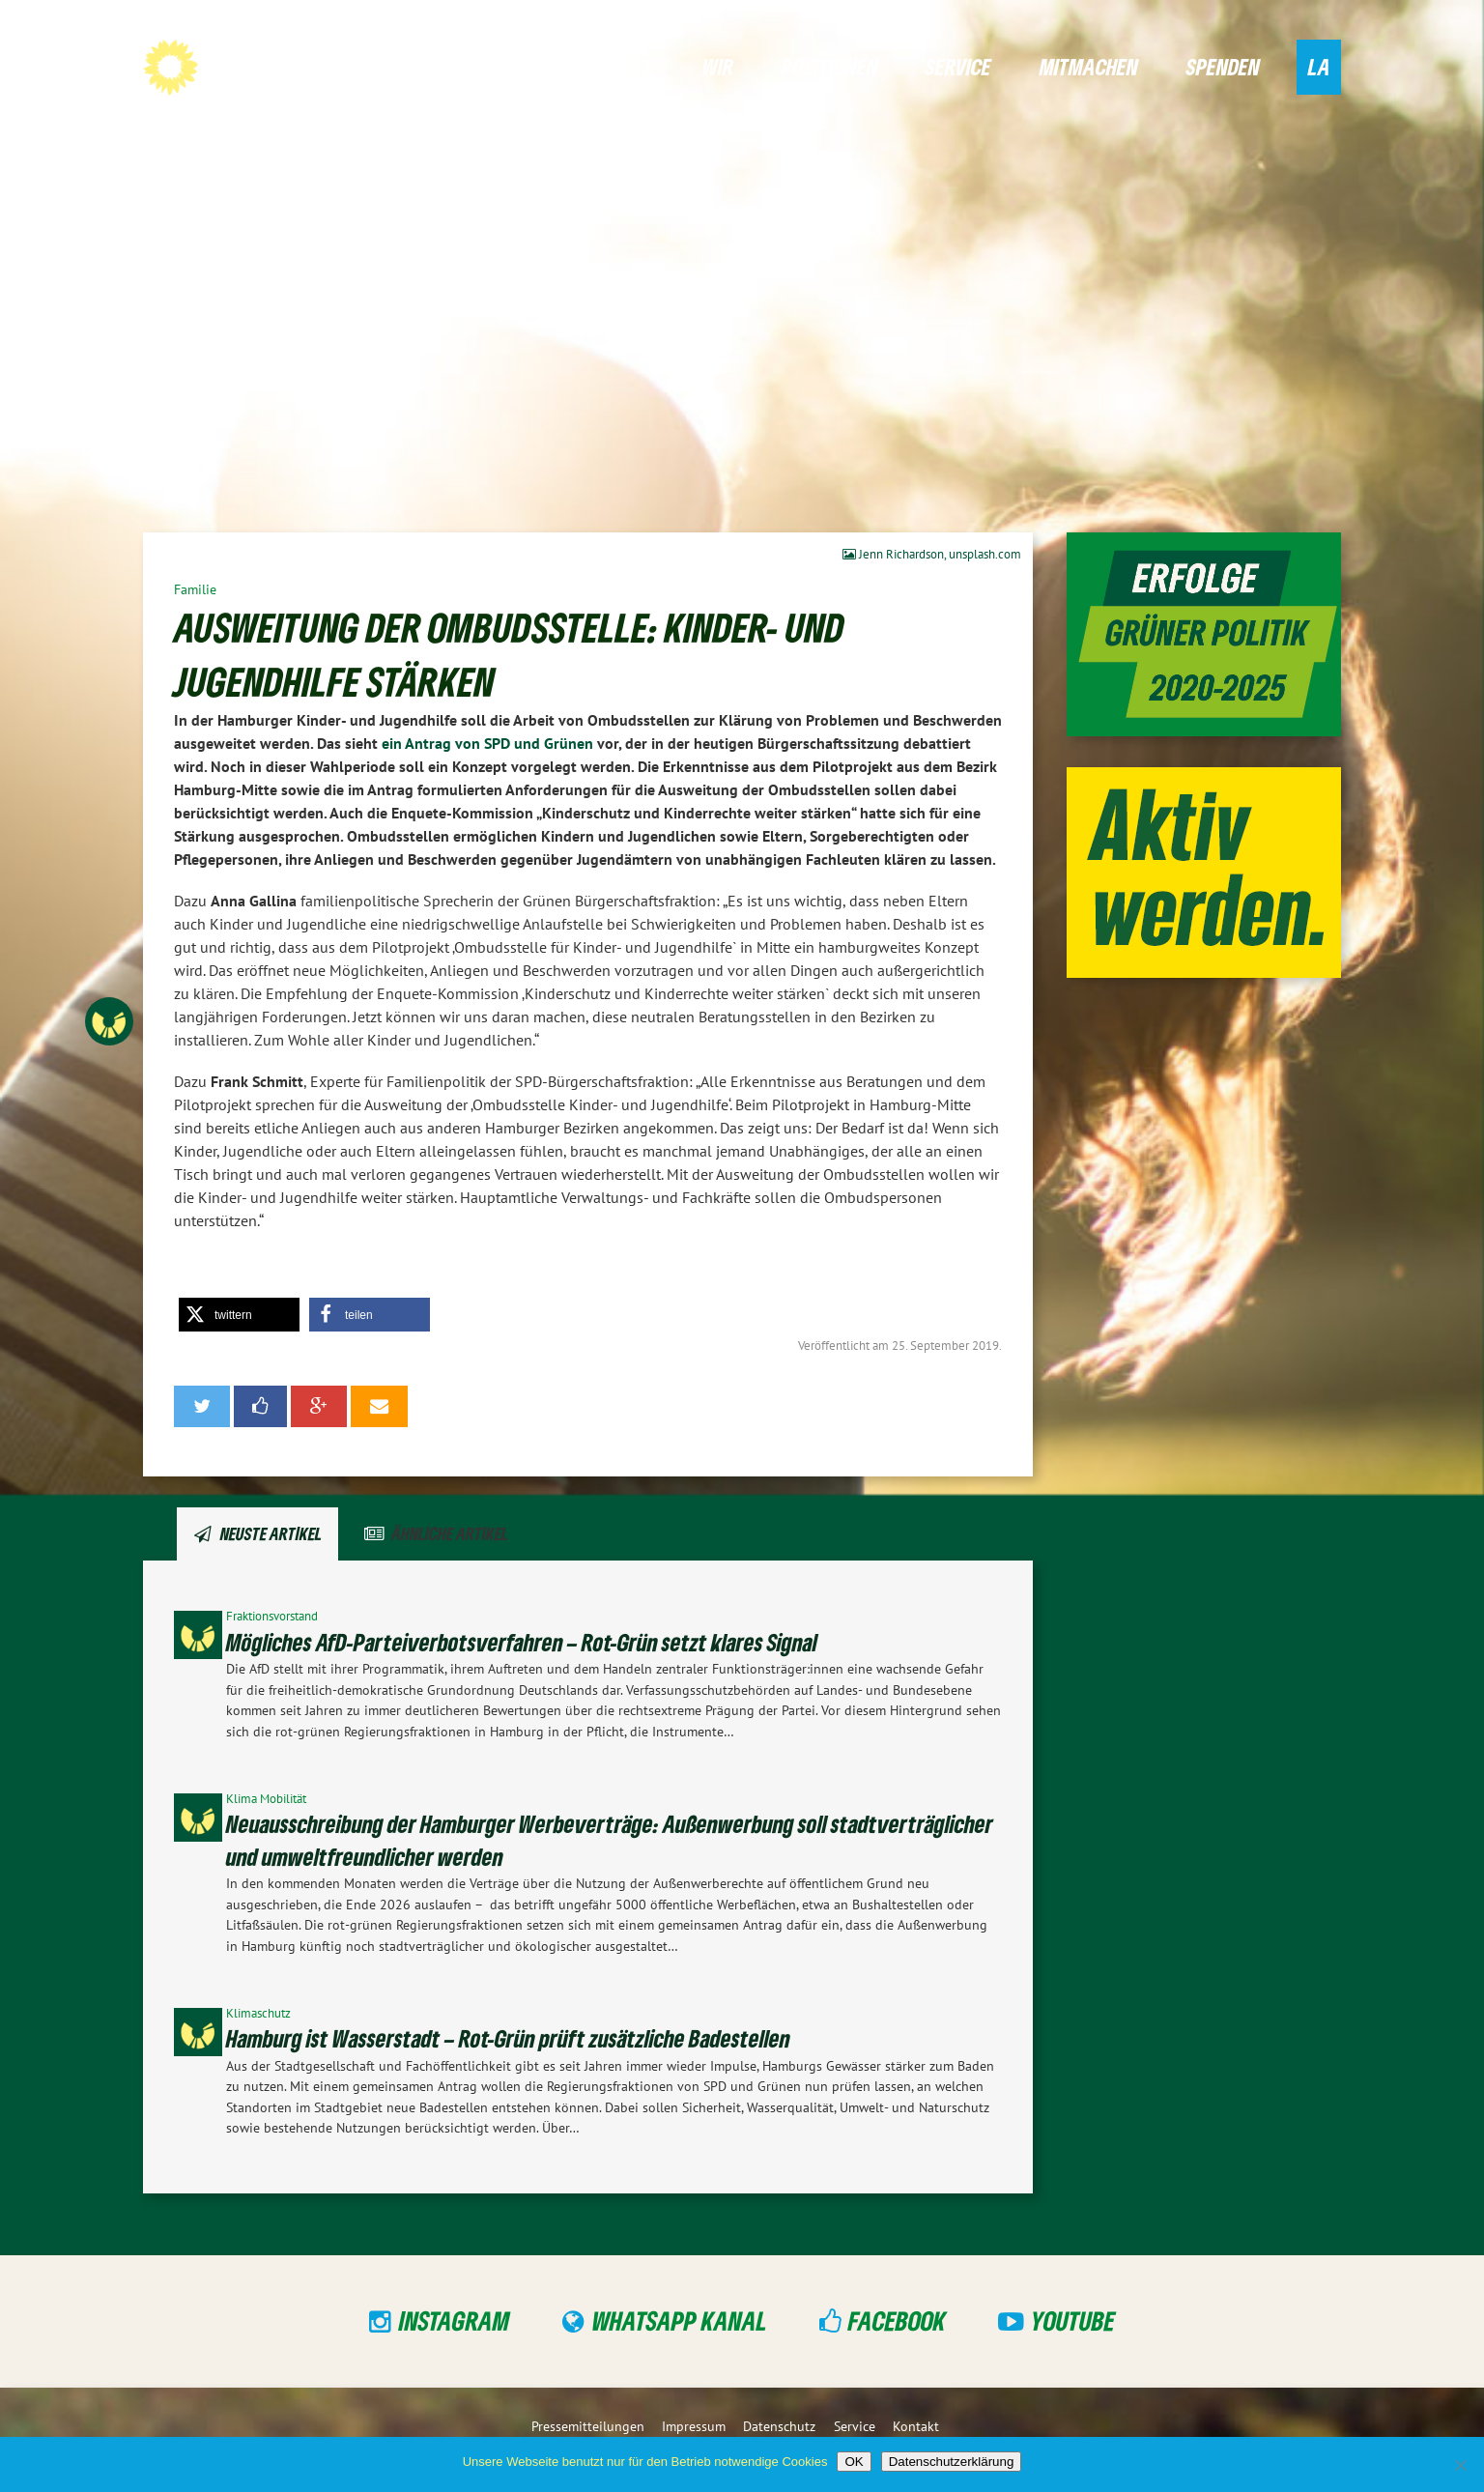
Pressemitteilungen (587, 2426)
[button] (239, 1315)
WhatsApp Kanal (679, 2320)
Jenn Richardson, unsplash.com (931, 554)
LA (1319, 66)
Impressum (694, 2426)
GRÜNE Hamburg (283, 66)
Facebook (897, 2320)
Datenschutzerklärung (951, 2461)
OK (853, 2461)
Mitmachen (1089, 66)
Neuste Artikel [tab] (271, 1533)
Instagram (454, 2320)
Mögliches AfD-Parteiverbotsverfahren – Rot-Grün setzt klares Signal (521, 1642)
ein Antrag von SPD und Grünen (487, 743)
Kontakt (916, 2426)
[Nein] (1460, 2465)
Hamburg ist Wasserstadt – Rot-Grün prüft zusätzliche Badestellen (508, 2038)
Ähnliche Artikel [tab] (449, 1533)
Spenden (1223, 66)
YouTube (1073, 2320)
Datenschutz (779, 2426)
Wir (717, 66)
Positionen (830, 66)
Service (958, 66)
